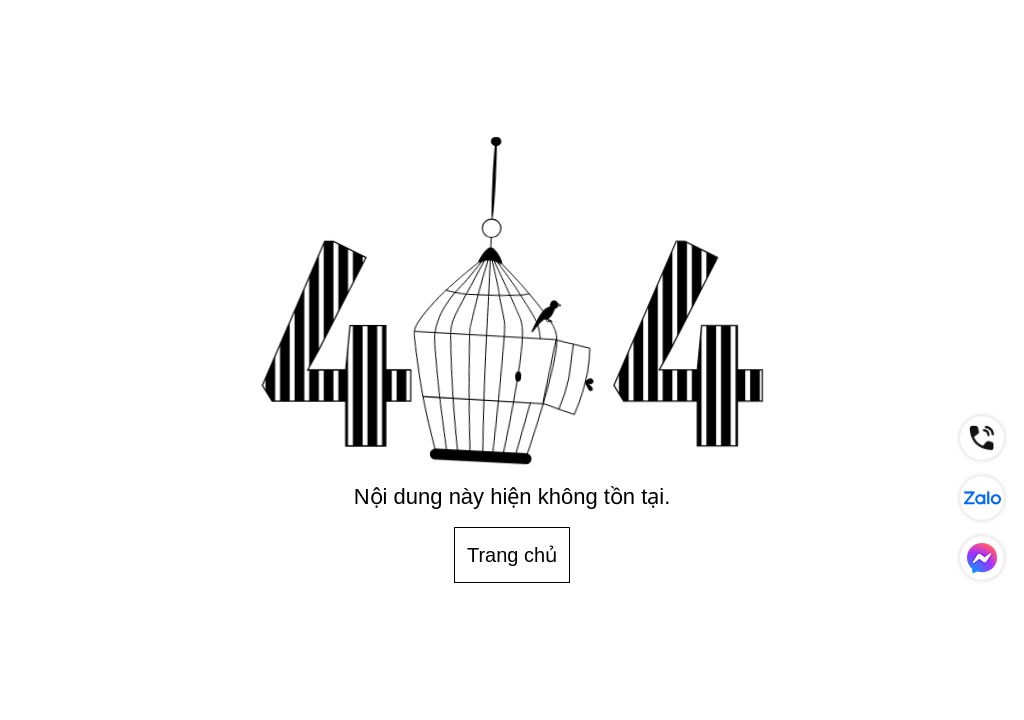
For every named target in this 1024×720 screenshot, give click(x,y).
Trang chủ (512, 555)
